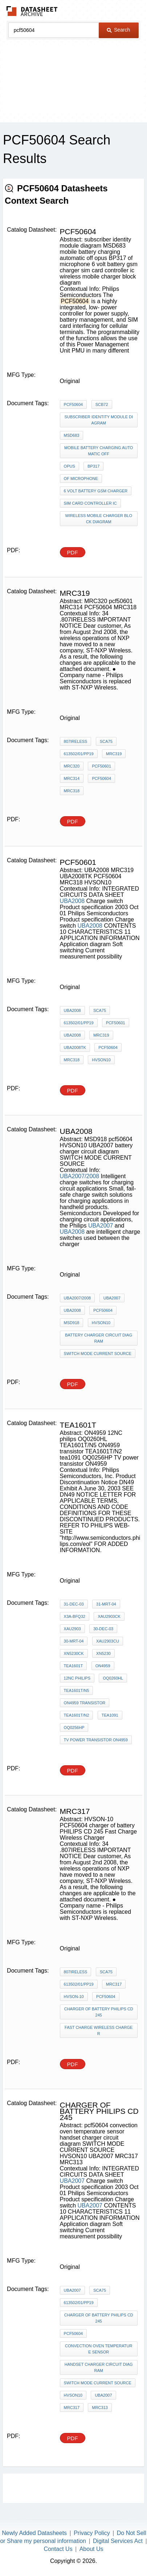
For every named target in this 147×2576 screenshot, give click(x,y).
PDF (72, 552)
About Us (91, 2549)
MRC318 (71, 791)
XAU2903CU (107, 1641)
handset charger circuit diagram (99, 2367)
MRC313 (99, 2407)
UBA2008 (72, 901)
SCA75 (106, 741)
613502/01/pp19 (79, 754)
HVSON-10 (74, 1996)
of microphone (81, 478)
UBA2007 (100, 1225)
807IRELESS (75, 741)
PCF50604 (73, 404)
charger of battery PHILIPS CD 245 (98, 2012)
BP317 (93, 466)
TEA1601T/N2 (76, 1715)
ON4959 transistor (85, 1703)
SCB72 (101, 404)
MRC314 (71, 778)
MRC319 (114, 754)
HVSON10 (101, 1060)
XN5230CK (74, 1653)
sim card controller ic (90, 503)
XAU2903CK (109, 1616)
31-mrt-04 (106, 1604)
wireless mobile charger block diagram (98, 518)
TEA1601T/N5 (76, 1690)
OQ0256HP (74, 1727)
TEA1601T (73, 1666)
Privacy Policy (92, 2533)
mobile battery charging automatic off (98, 450)
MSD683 (71, 435)
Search (118, 30)
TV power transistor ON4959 (96, 1740)
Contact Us (58, 2549)
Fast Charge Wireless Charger (98, 2030)
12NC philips (77, 1678)
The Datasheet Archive (32, 11)
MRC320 (71, 766)
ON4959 (102, 1666)
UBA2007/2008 (79, 1176)
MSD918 (71, 1322)
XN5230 (103, 1653)
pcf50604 (73, 2333)
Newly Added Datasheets (34, 2533)
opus (69, 466)
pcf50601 (101, 766)
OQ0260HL (113, 1678)
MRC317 (114, 1984)
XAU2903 (72, 1629)
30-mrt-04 (74, 1641)
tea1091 (110, 1715)
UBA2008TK (75, 1047)
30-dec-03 (103, 1629)
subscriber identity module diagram (98, 420)
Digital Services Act (118, 2541)
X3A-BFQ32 (74, 1616)
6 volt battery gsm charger (96, 491)
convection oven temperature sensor (98, 2349)
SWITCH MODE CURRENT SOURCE (97, 1353)
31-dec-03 (74, 1604)
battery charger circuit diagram (98, 1338)
